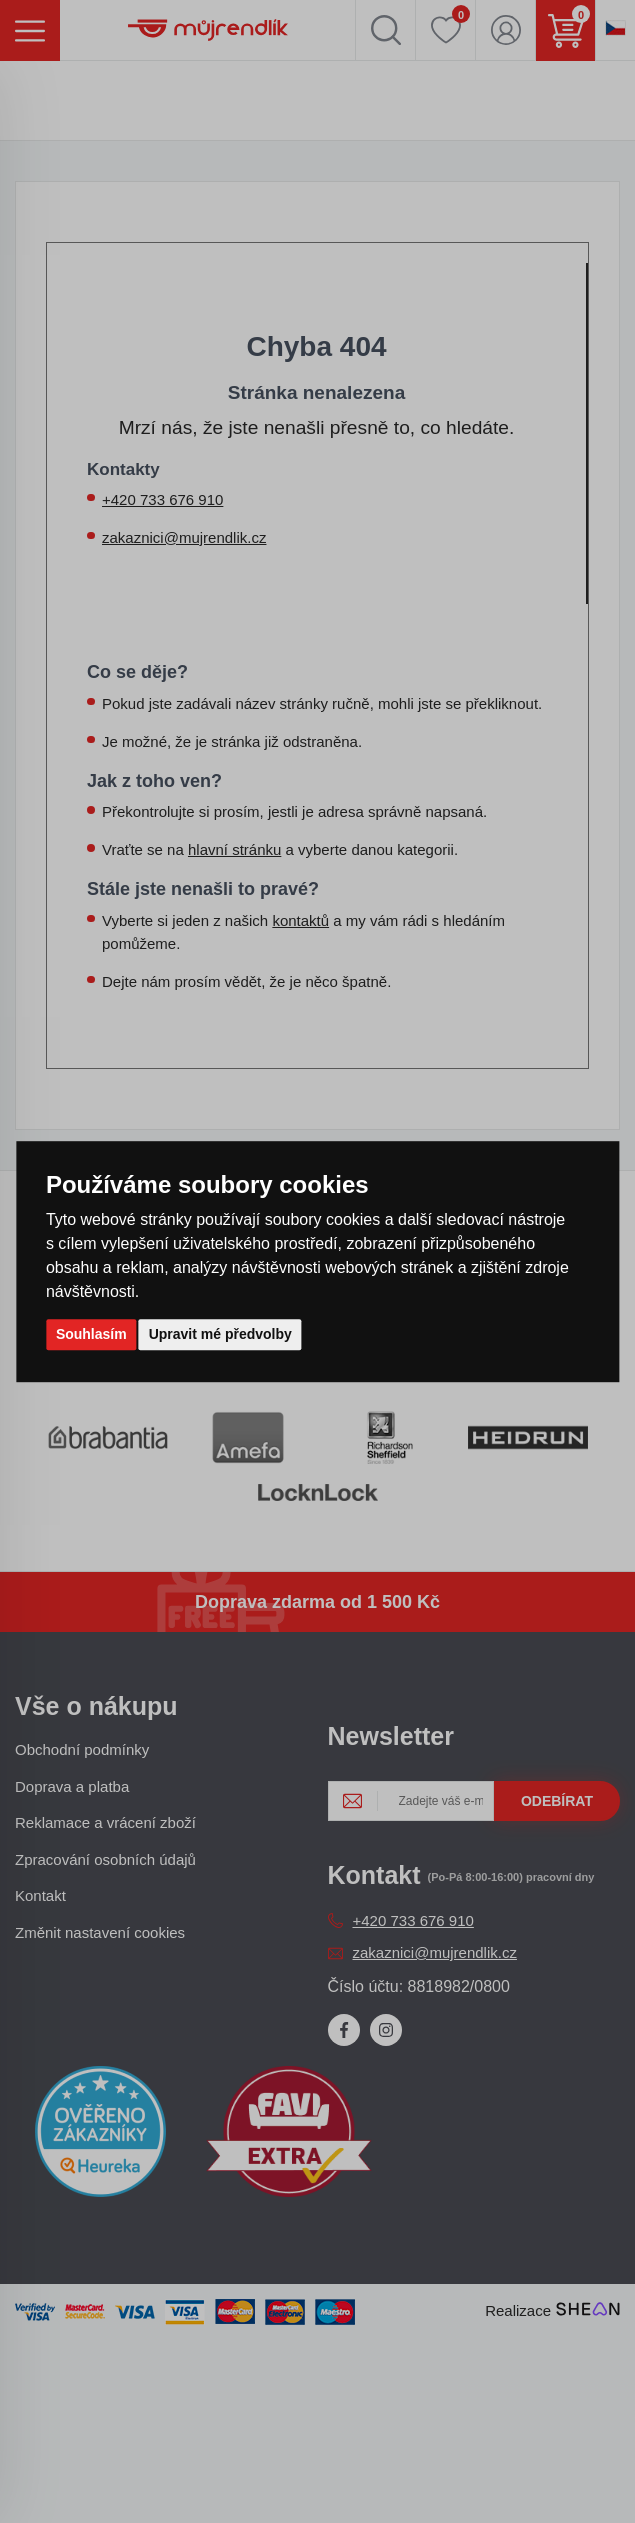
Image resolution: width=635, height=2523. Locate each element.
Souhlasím (91, 1334)
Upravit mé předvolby (220, 1334)
